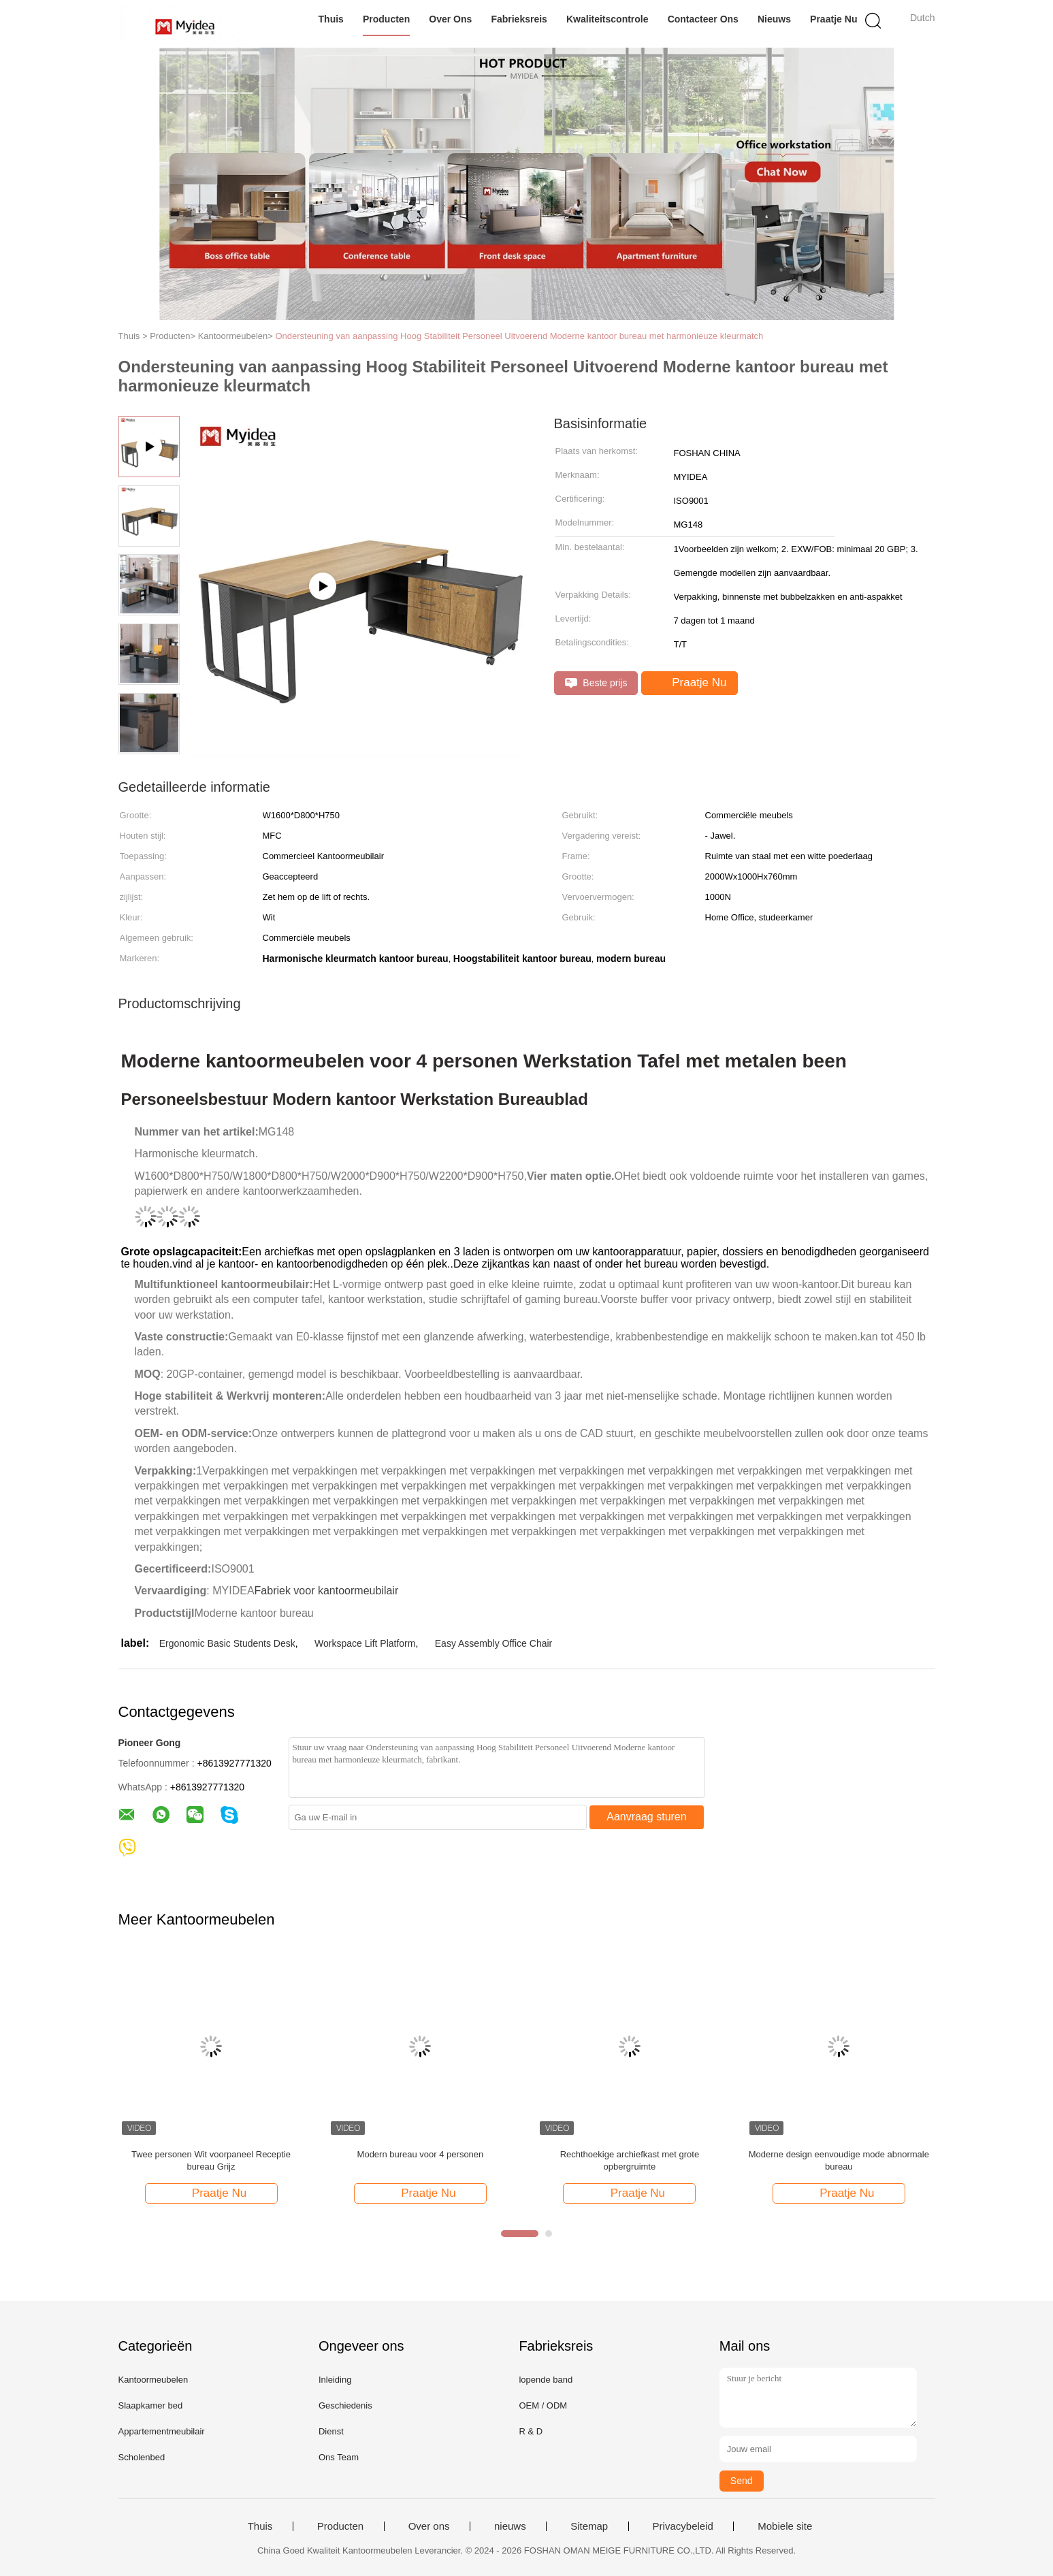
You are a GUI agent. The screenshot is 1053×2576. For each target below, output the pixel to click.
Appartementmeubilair (161, 2431)
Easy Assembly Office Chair (493, 1643)
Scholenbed (141, 2457)
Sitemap (589, 2526)
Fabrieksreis (519, 19)
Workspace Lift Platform (364, 1643)
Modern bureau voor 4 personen (420, 2154)
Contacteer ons (703, 19)
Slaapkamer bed (150, 2405)
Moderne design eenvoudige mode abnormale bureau (839, 2160)
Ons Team (339, 2457)
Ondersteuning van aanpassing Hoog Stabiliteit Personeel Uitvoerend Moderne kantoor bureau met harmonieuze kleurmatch (519, 336)
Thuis (331, 19)
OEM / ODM (543, 2405)
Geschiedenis (345, 2405)
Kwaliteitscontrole (607, 19)
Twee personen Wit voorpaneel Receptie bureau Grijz (211, 2160)
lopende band (545, 2379)
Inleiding (335, 2379)
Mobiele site (785, 2526)
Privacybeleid (683, 2526)
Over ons (450, 19)
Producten (386, 19)
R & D (530, 2431)
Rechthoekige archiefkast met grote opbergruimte (630, 2160)
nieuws (774, 19)
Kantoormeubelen (153, 2379)
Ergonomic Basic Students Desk (227, 1643)
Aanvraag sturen (646, 1816)
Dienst (331, 2431)
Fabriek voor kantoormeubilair (327, 1590)
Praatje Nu (833, 19)
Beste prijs (596, 683)
